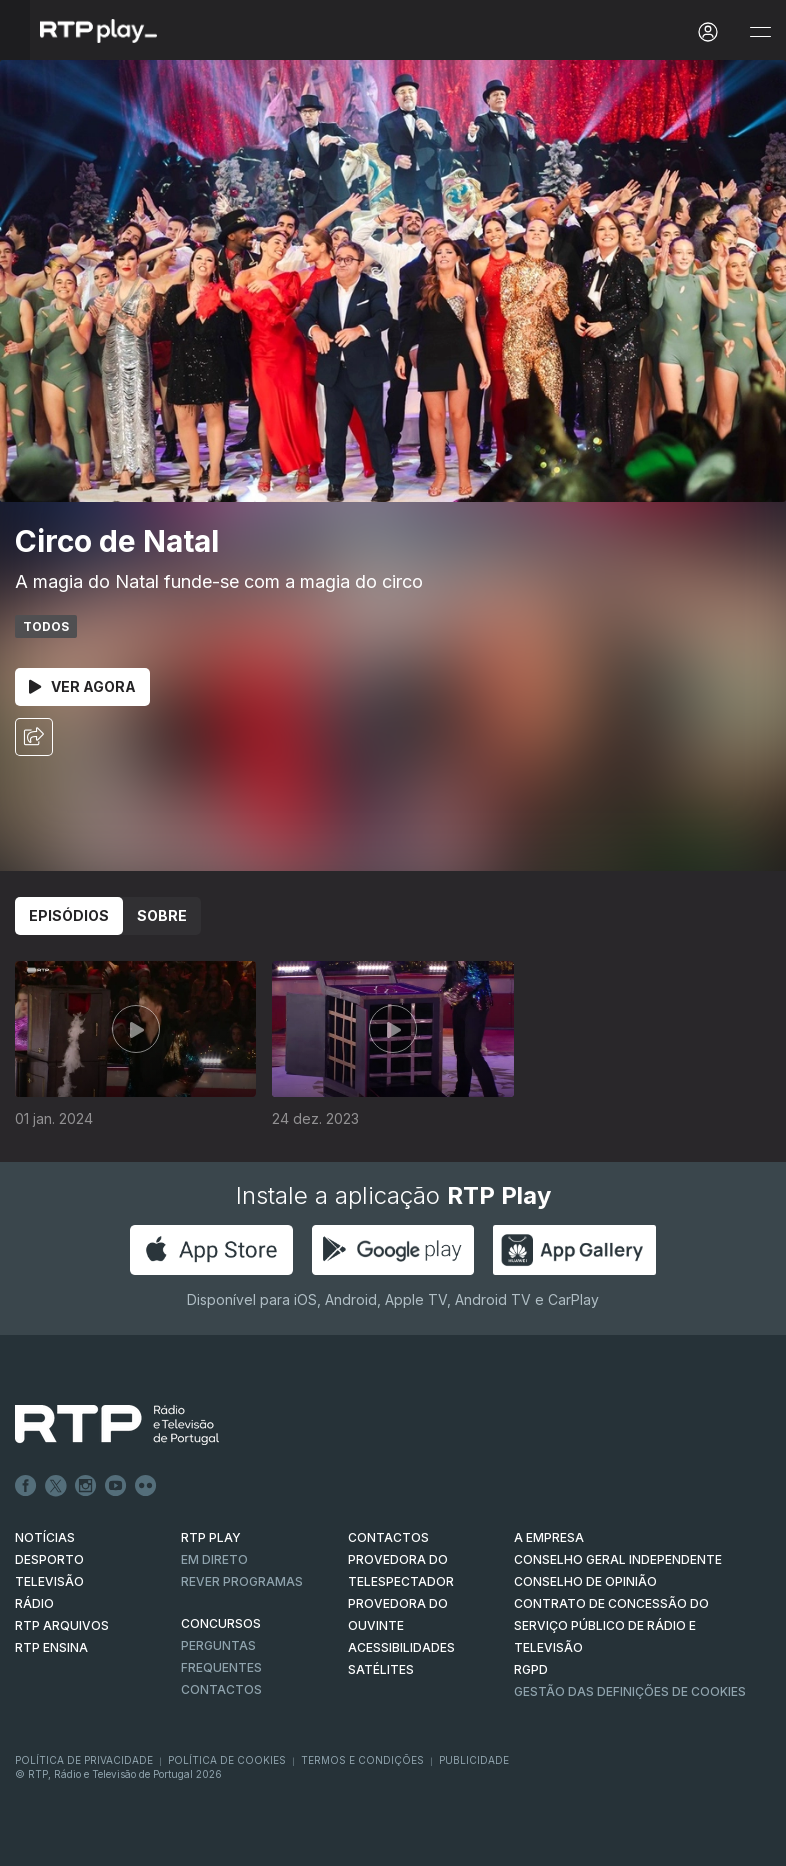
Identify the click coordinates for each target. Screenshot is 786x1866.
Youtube (116, 1486)
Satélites (381, 1669)
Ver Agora (82, 686)
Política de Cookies (227, 1760)
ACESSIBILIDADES (401, 1647)
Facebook (26, 1486)
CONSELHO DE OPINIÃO (585, 1581)
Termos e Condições (362, 1760)
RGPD (531, 1669)
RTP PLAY (211, 1537)
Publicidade (474, 1760)
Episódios (69, 915)
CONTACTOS (388, 1537)
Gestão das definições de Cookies (630, 1691)
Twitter (56, 1486)
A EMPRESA (549, 1537)
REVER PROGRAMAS (242, 1581)
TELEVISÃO (49, 1581)
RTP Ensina (51, 1647)
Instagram (86, 1486)
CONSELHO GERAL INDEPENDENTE (618, 1559)
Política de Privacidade (84, 1760)
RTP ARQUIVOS (62, 1625)
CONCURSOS (221, 1623)
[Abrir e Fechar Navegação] (760, 32)
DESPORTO (49, 1559)
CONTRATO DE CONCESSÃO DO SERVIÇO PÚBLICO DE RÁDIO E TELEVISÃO (611, 1625)
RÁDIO (34, 1603)
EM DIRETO (214, 1559)
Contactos (221, 1689)
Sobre (162, 915)
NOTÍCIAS (45, 1537)
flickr (146, 1486)
